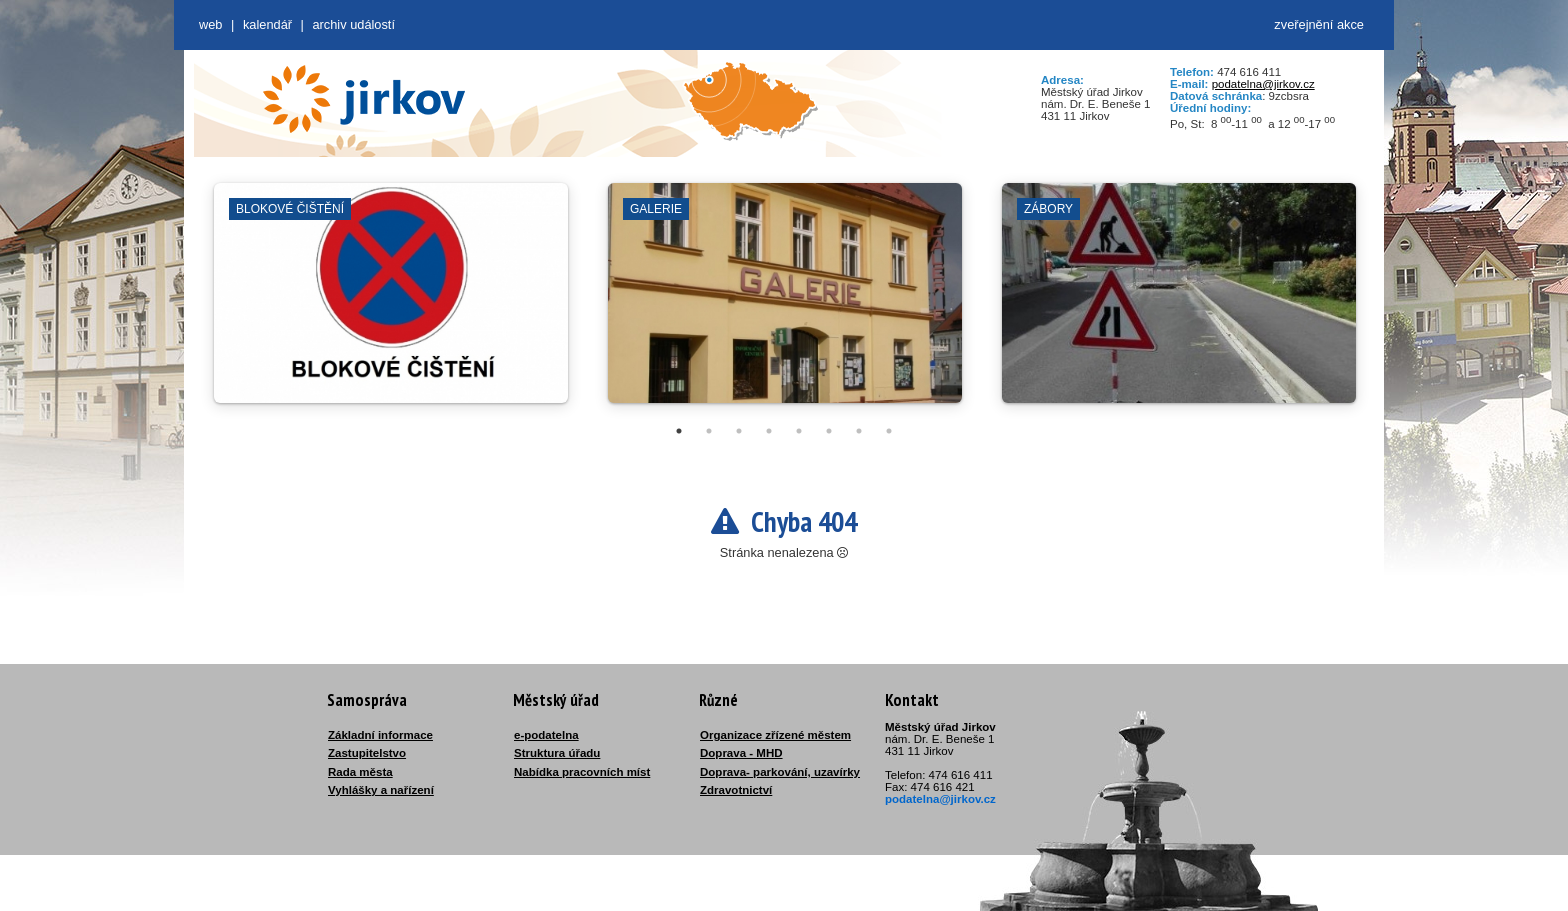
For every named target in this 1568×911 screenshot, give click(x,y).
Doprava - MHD (741, 753)
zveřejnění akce (1319, 24)
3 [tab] (739, 431)
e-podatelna (546, 735)
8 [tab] (889, 431)
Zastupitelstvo (367, 753)
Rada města (360, 772)
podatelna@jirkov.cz (1263, 84)
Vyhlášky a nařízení (381, 790)
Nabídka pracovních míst (582, 772)
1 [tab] (679, 431)
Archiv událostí (353, 24)
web (210, 24)
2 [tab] (709, 431)
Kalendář (267, 24)
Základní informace (380, 735)
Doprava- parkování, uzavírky (780, 772)
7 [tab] (859, 431)
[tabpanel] (391, 303)
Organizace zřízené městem (775, 735)
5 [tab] (799, 431)
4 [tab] (769, 431)
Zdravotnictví (736, 790)
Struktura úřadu (557, 753)
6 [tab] (829, 431)
